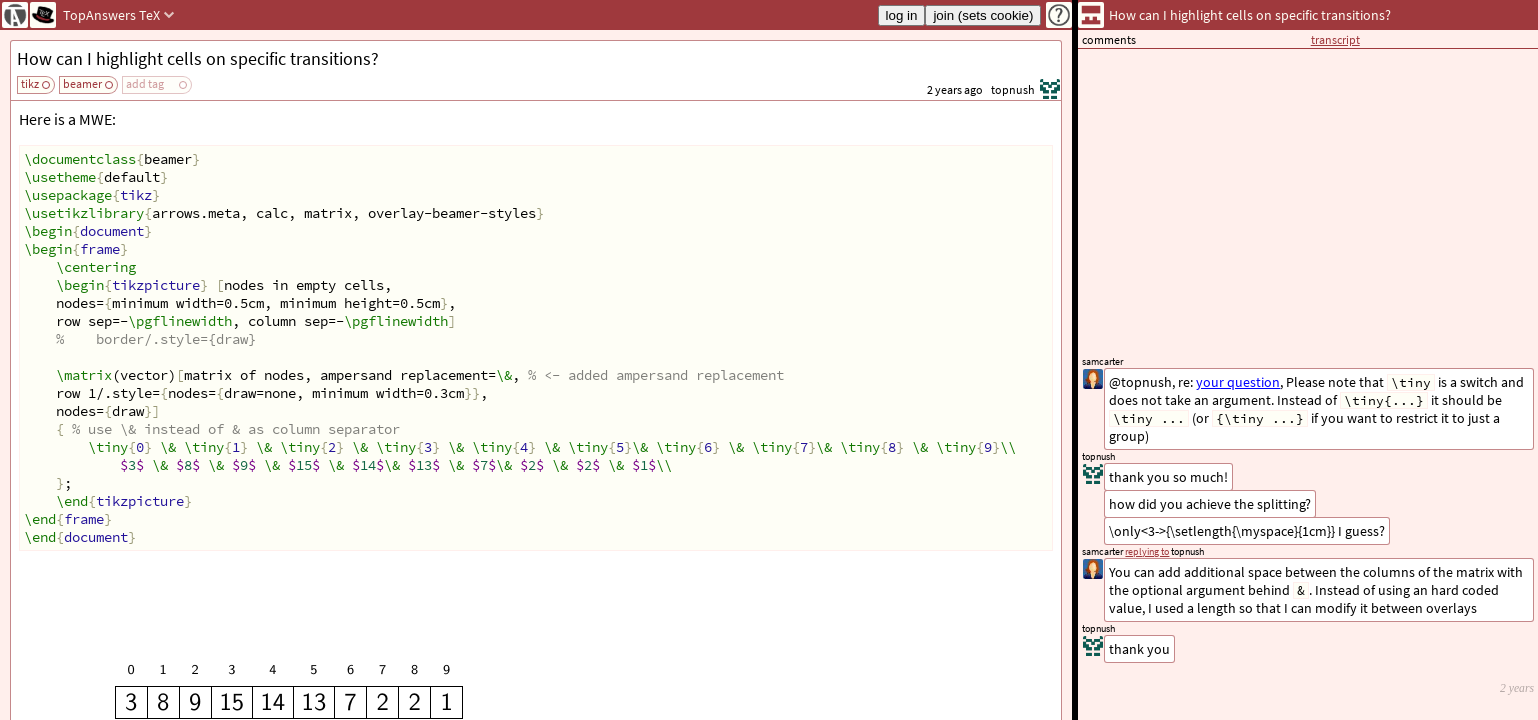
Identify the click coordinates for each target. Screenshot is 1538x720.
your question (1238, 382)
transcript (1335, 39)
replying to (1147, 551)
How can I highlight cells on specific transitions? (198, 58)
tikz (30, 83)
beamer (82, 83)
